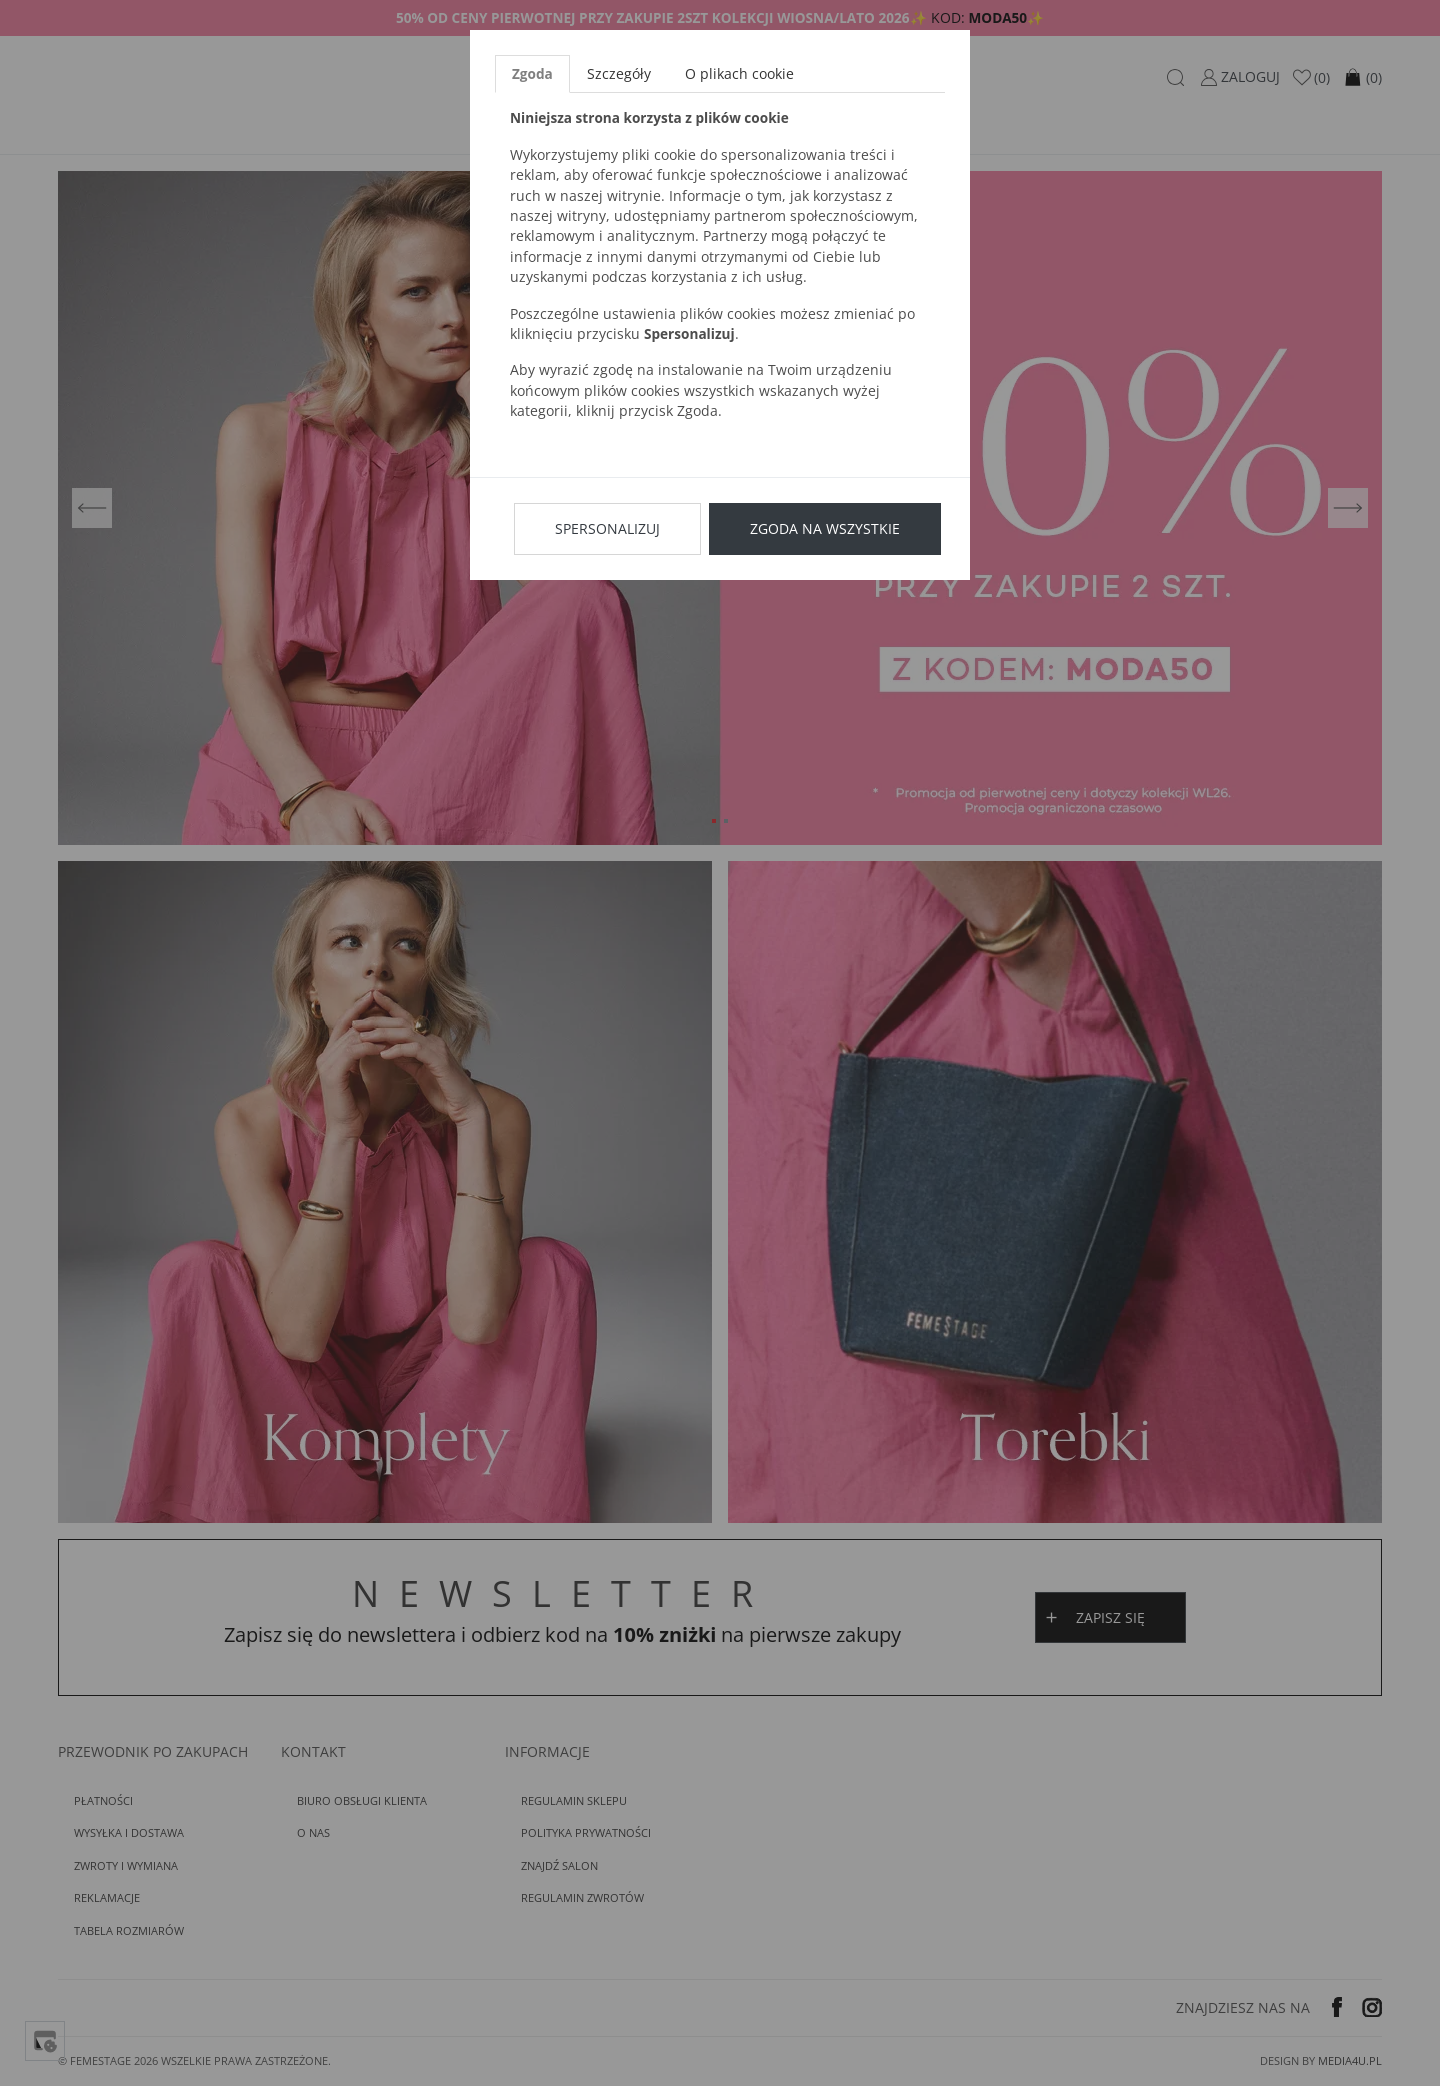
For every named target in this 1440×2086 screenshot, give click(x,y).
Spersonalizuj (607, 528)
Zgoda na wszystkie (825, 528)
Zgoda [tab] (532, 73)
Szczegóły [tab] (619, 73)
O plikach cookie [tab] (739, 73)
